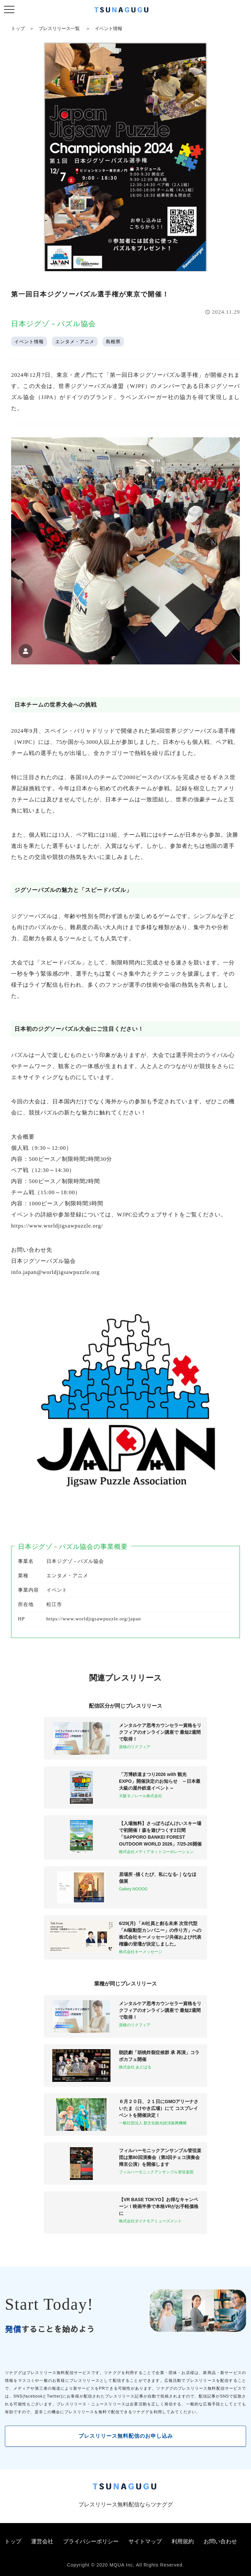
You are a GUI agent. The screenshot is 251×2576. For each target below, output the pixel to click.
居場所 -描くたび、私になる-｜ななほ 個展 (157, 1878)
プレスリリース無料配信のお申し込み (125, 2436)
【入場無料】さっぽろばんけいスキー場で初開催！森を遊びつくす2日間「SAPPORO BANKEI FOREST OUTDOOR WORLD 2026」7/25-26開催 (160, 1834)
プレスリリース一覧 (59, 28)
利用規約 (183, 2541)
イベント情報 (108, 28)
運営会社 (42, 2541)
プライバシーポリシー (91, 2541)
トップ (18, 28)
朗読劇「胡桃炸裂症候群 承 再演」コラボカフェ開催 (159, 2056)
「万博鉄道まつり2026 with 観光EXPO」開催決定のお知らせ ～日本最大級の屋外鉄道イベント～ (159, 1781)
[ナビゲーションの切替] (9, 10)
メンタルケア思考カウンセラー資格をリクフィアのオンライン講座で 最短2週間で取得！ (160, 1732)
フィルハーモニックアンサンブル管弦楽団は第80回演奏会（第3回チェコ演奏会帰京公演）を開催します (160, 2157)
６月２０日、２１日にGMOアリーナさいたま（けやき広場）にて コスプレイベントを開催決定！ (158, 2108)
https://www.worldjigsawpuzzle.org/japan (93, 1618)
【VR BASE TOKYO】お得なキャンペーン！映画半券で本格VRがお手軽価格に (158, 2206)
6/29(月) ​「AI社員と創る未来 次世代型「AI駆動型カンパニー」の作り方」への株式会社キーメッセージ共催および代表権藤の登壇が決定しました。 (160, 1934)
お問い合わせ (220, 2541)
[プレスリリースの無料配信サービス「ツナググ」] (125, 11)
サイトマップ (145, 2541)
